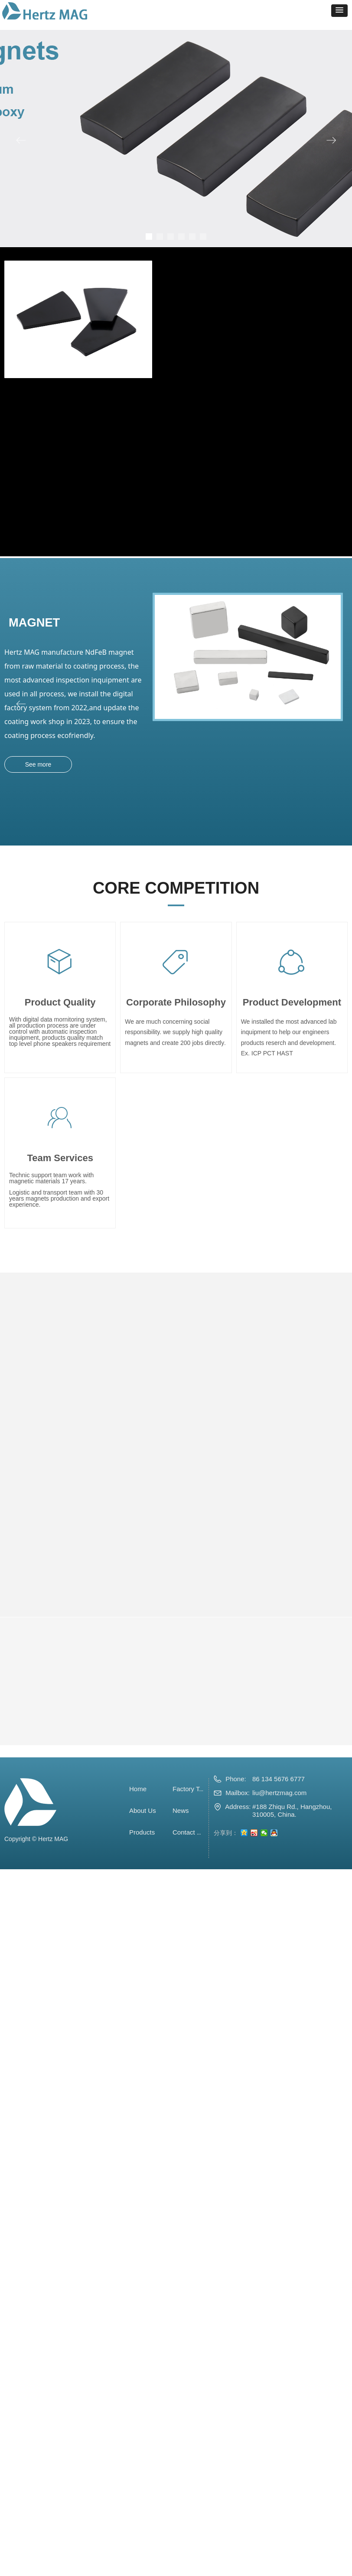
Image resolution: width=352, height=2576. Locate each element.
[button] (339, 10)
